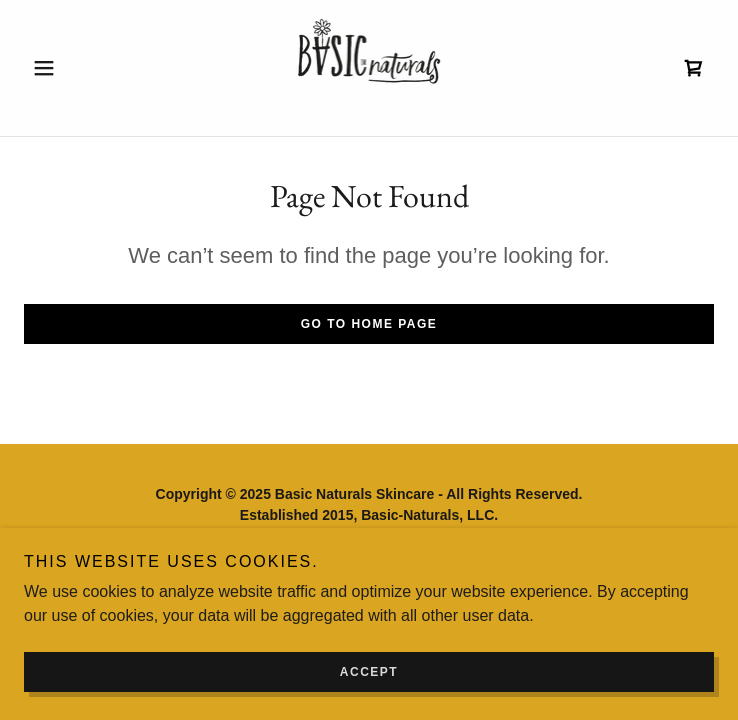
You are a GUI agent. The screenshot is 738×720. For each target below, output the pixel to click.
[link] (369, 68)
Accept (369, 672)
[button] (76, 68)
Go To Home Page (369, 324)
